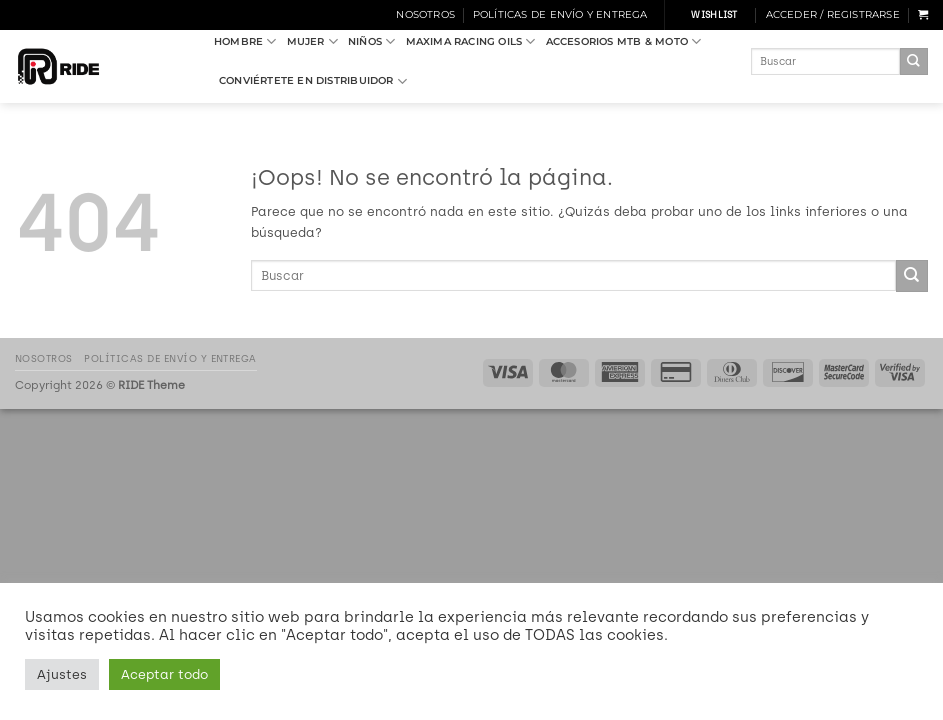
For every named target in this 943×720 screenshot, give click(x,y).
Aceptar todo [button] (164, 674)
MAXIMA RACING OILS (471, 41)
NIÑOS (371, 41)
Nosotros (425, 14)
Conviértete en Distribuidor (313, 81)
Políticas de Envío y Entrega (560, 14)
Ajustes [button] (62, 674)
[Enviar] (914, 61)
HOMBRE (245, 41)
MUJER (312, 41)
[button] (833, 15)
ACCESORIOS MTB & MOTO (624, 41)
